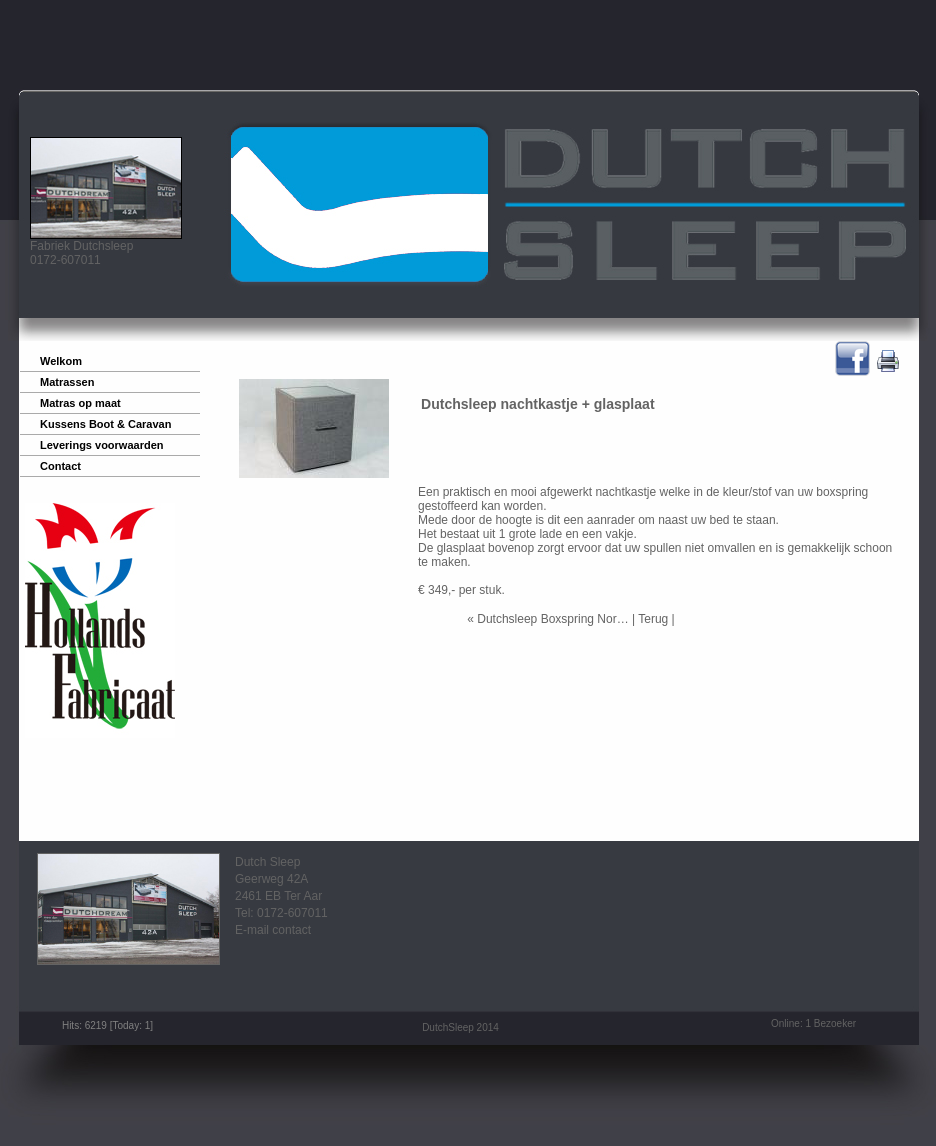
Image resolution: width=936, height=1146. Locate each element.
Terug (653, 619)
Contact (60, 466)
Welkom (61, 361)
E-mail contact (273, 930)
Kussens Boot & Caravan (105, 424)
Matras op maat (80, 403)
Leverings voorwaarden (102, 445)
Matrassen (67, 382)
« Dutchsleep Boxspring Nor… (547, 619)
